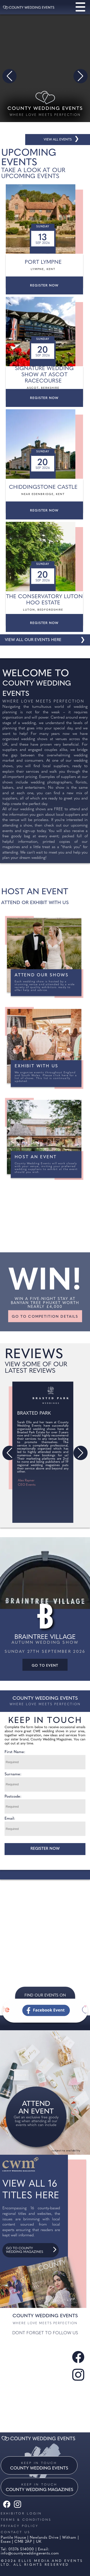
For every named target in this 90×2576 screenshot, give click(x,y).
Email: (10, 1819)
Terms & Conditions (26, 2519)
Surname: (13, 1774)
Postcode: (13, 1797)
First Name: (15, 1752)
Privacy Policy (19, 2526)
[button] (9, 76)
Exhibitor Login (21, 2513)
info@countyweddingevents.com (30, 2553)
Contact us (15, 2532)
